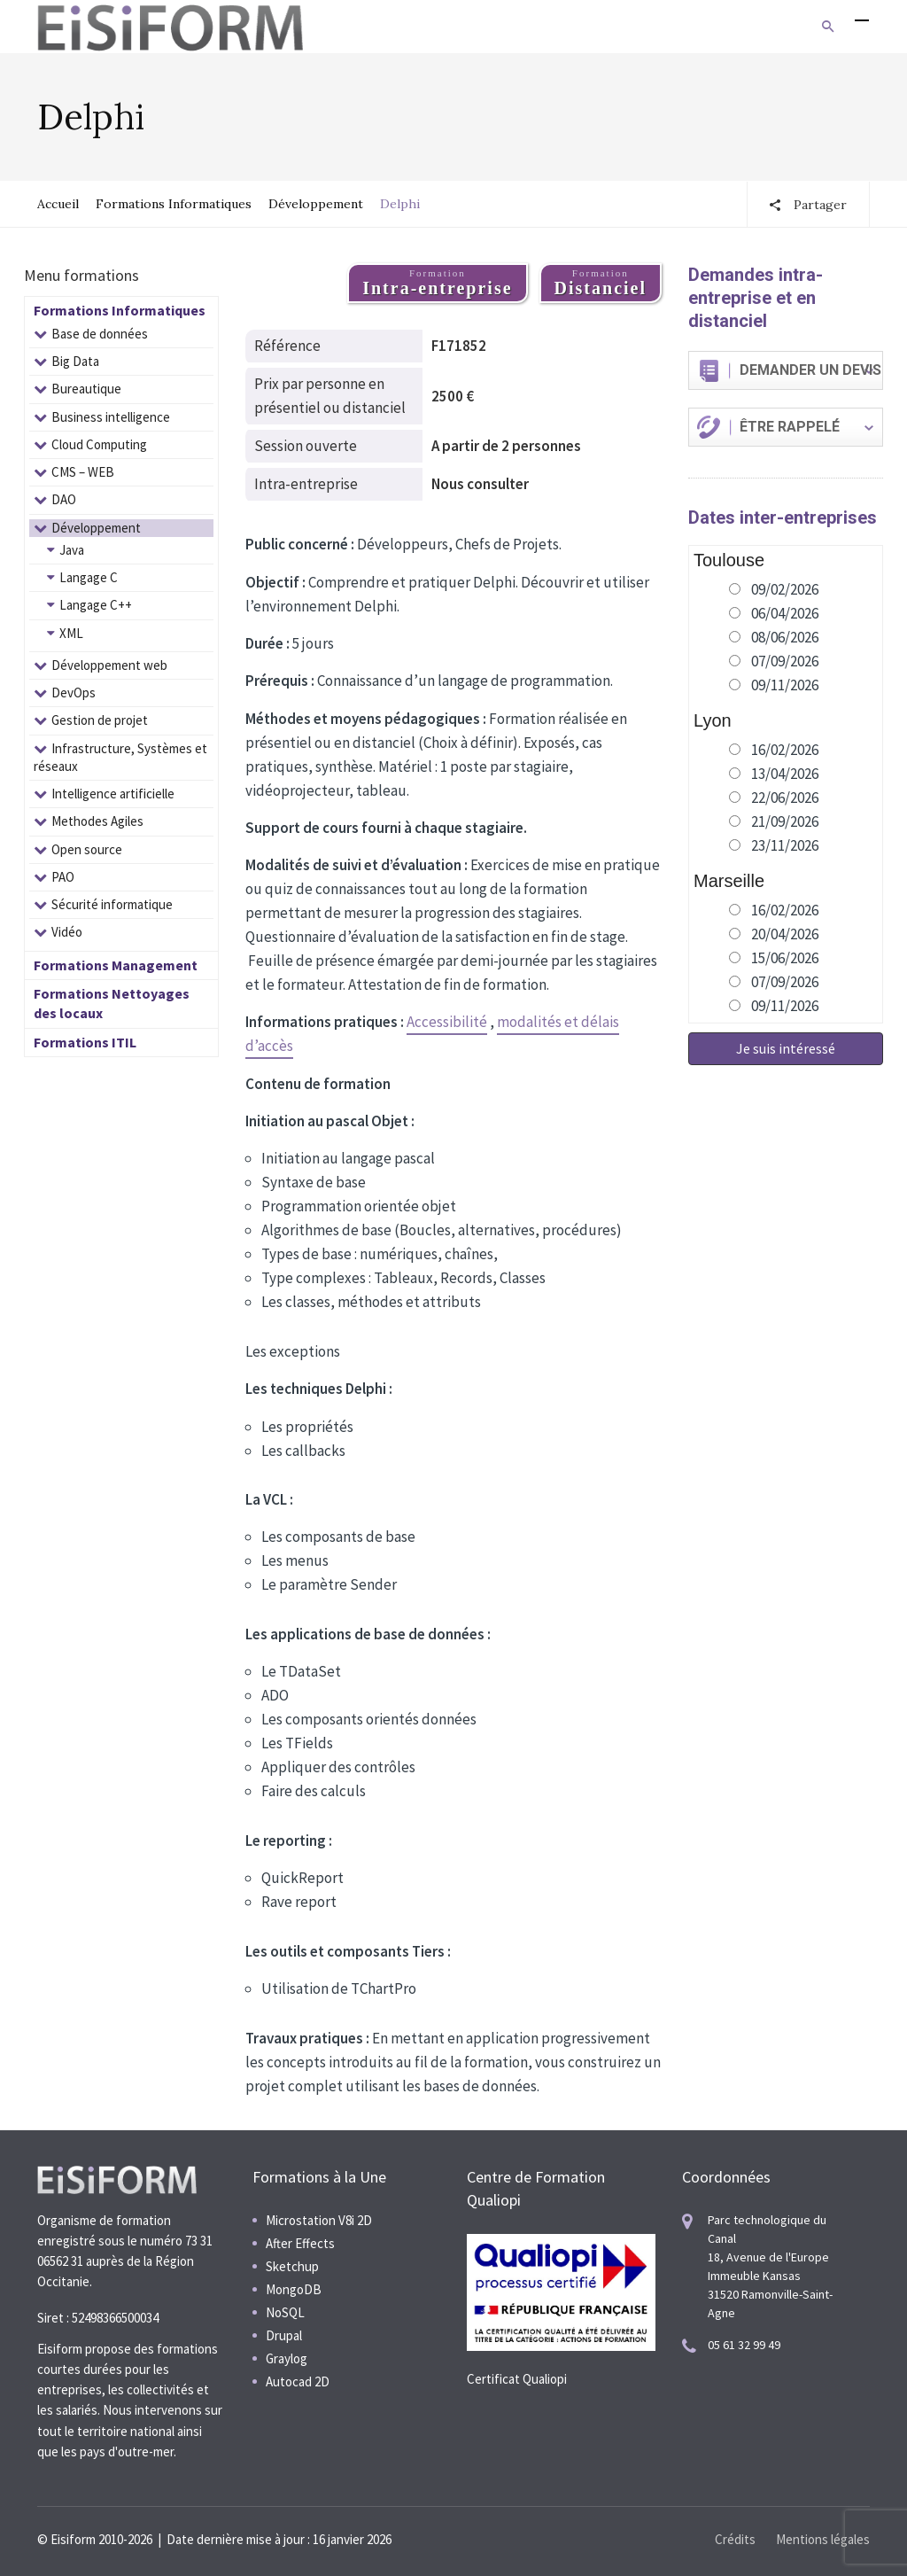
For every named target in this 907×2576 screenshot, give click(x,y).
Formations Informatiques (174, 204)
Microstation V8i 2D (319, 2220)
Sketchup (292, 2266)
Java (71, 549)
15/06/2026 (784, 958)
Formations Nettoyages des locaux (112, 1003)
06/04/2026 (784, 613)
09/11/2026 (784, 685)
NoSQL (285, 2312)
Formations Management (116, 965)
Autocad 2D (297, 2381)
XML (71, 633)
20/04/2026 (784, 934)
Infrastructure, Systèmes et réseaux (120, 757)
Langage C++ (95, 604)
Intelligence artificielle (112, 793)
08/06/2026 (784, 637)
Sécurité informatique (112, 904)
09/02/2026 (784, 589)
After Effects (300, 2243)
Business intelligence (110, 417)
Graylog (286, 2358)
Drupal (284, 2335)
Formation (437, 283)
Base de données (99, 333)
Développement (315, 204)
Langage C (88, 577)
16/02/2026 (784, 749)
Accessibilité (447, 1021)
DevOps (73, 692)
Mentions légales (823, 2539)
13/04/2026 (784, 773)
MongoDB (294, 2289)
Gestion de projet (99, 720)
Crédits (735, 2539)
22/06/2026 (784, 797)
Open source (86, 849)
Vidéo (66, 931)
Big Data (75, 361)
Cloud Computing (99, 444)
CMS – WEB (82, 471)
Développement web (109, 665)
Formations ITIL (85, 1042)
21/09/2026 (784, 821)
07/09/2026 (784, 661)
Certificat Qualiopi (517, 2378)
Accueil (58, 204)
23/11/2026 (784, 845)
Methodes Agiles (97, 821)
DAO (63, 499)
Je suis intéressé (785, 1048)
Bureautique (86, 388)
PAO (62, 876)
